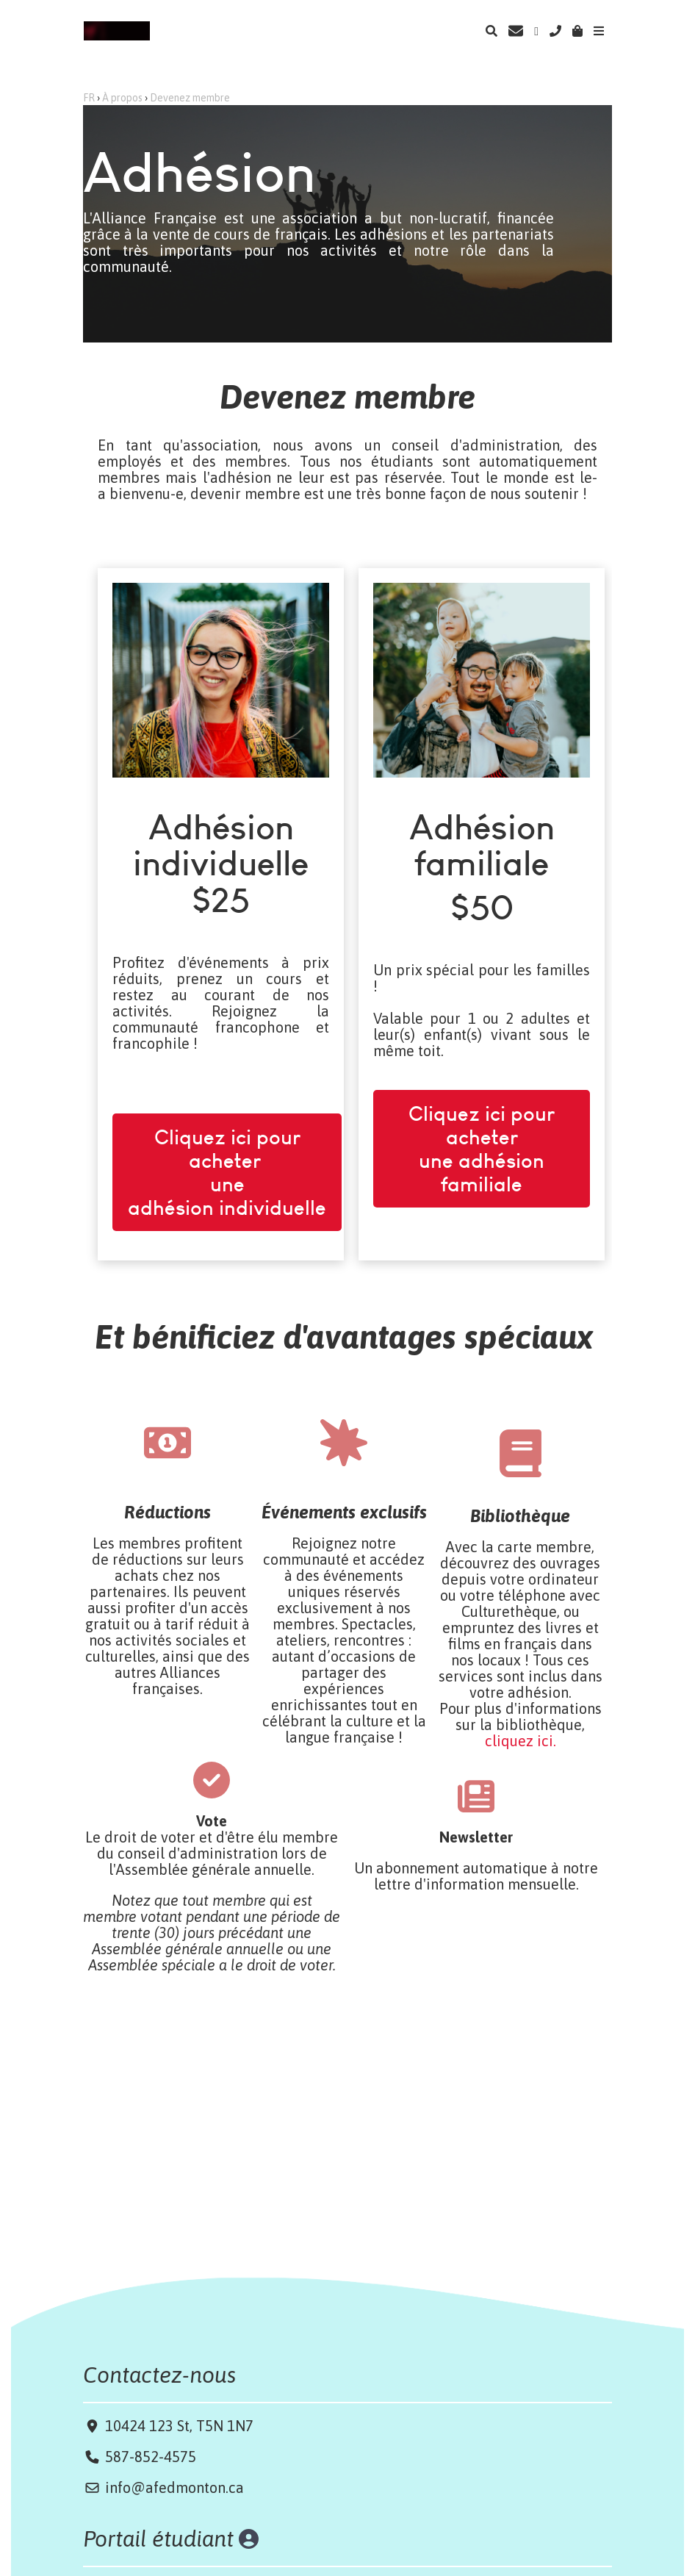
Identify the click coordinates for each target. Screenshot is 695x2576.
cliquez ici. (520, 1740)
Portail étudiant (161, 2538)
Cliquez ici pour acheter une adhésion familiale (482, 1097)
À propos (122, 98)
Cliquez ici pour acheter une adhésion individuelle (227, 1121)
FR (89, 98)
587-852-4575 (150, 2456)
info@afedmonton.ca (174, 2487)
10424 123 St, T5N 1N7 (177, 2425)
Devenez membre (190, 98)
